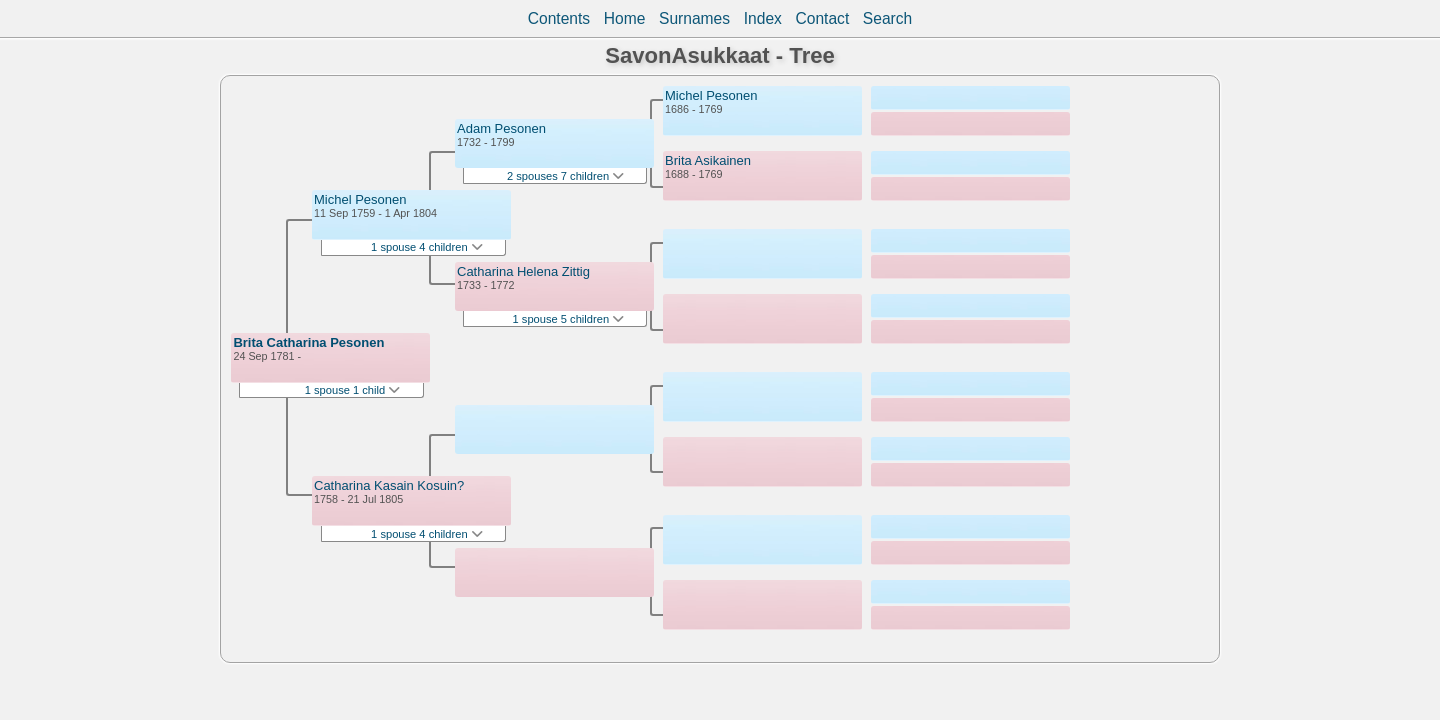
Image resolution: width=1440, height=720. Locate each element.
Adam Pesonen (501, 128)
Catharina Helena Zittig (523, 271)
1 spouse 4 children (427, 247)
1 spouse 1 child (353, 390)
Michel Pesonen (360, 199)
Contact (822, 18)
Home (625, 18)
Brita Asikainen (708, 160)
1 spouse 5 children (569, 319)
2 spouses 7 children (565, 176)
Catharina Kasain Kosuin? (389, 485)
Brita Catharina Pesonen (308, 342)
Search (887, 18)
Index (763, 18)
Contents (559, 18)
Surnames (694, 18)
